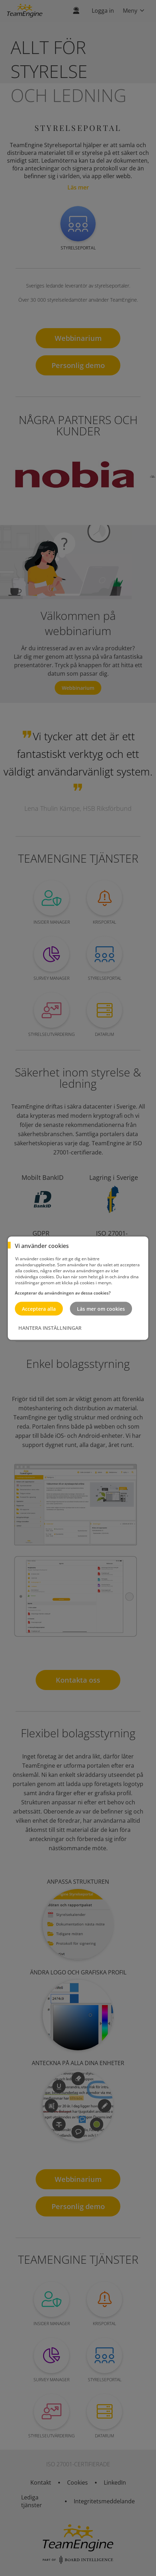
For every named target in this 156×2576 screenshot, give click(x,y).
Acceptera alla (39, 1308)
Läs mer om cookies (101, 1308)
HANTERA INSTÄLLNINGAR (50, 1327)
